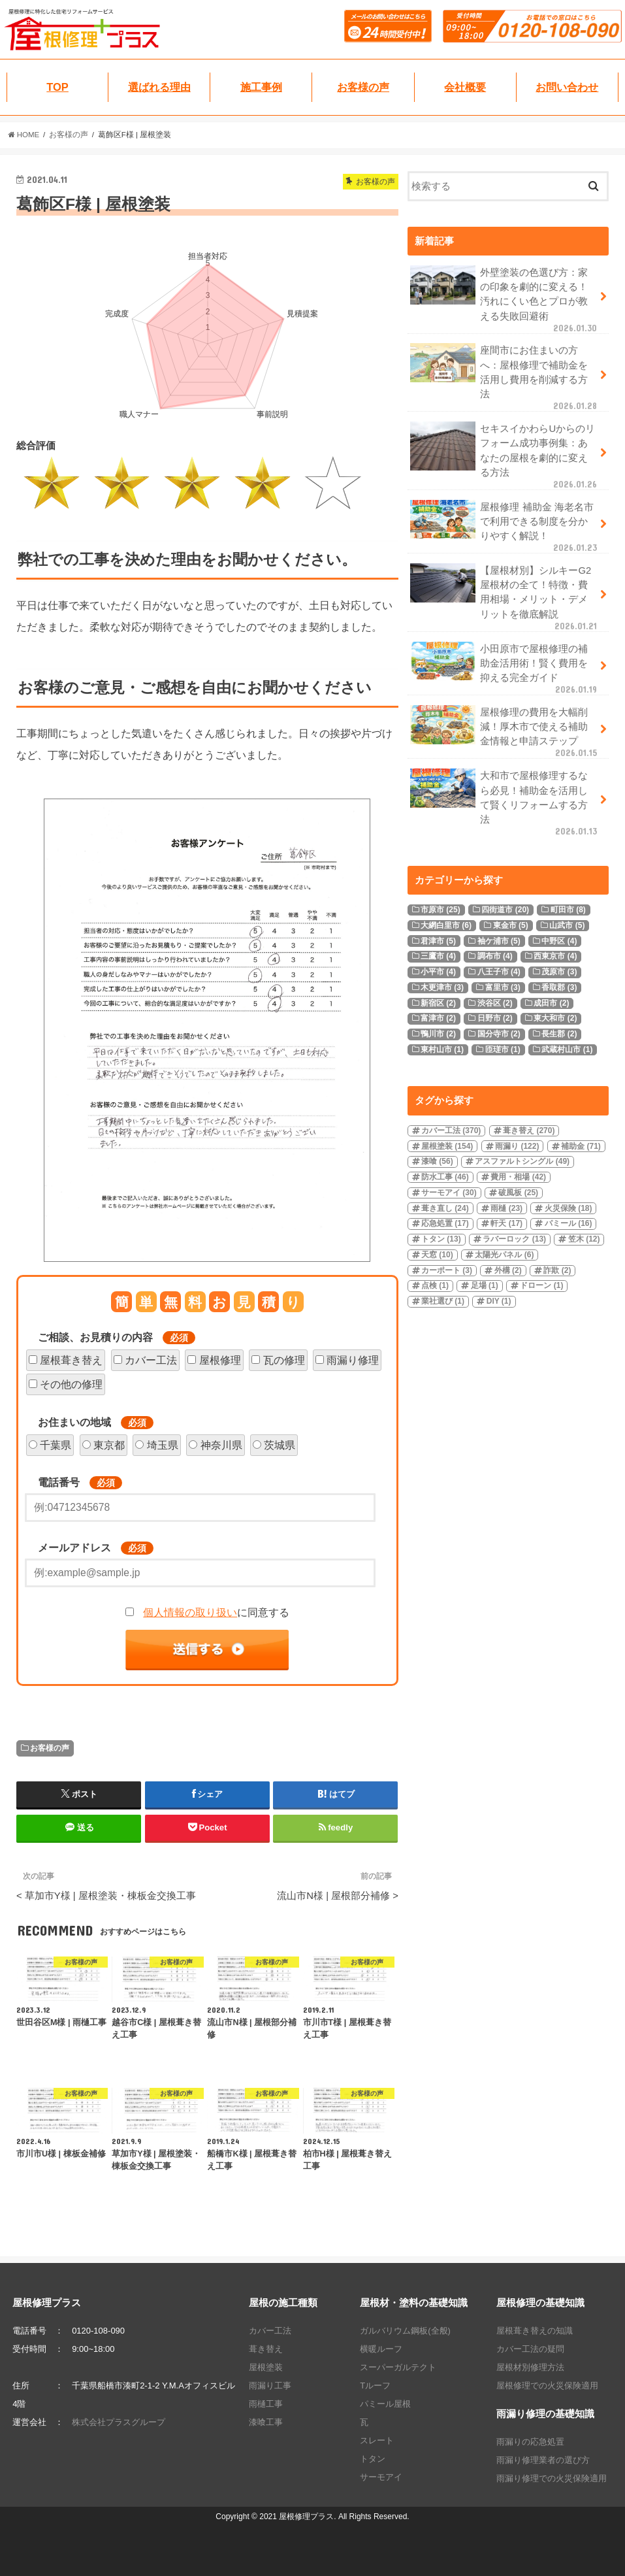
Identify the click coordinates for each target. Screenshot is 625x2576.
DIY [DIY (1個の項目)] (499, 1301)
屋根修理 (220, 1360)
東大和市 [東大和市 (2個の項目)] (555, 1018)
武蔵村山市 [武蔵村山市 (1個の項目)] (566, 1049)
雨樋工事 (266, 2404)
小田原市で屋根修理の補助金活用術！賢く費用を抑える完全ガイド (505, 668)
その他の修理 (71, 1384)
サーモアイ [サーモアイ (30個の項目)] (449, 1192)
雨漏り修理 (353, 1360)
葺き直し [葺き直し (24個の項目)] (445, 1208)
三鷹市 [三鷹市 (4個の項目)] (438, 956)
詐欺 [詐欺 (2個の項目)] (557, 1270)
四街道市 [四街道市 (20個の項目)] (505, 909)
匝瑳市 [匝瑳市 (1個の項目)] (503, 1049)
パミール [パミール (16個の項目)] (568, 1223)
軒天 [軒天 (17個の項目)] (506, 1223)
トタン (372, 2459)
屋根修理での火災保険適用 (547, 2385)
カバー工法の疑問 (530, 2349)
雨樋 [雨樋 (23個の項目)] (506, 1208)
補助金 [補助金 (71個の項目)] (581, 1146)
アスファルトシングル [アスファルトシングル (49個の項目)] (522, 1161)
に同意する (216, 1612)
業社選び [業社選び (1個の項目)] (442, 1301)
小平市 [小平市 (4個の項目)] (438, 971)
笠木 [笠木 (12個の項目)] (584, 1239)
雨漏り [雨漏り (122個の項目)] (517, 1146)
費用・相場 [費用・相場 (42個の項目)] (518, 1176)
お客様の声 (363, 87)
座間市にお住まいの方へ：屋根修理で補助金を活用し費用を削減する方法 (505, 377)
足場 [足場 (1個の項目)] (484, 1285)
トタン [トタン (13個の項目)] (441, 1239)
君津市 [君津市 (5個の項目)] (438, 941)
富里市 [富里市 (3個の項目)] (503, 987)
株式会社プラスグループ (118, 2422)
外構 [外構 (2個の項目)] (508, 1270)
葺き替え (266, 2349)
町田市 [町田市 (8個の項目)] (568, 909)
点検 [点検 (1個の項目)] (435, 1285)
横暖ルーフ (381, 2349)
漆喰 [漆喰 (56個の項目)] (437, 1161)
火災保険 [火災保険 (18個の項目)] (568, 1208)
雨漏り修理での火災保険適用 (551, 2478)
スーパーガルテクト (398, 2367)
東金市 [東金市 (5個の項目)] (510, 925)
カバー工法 (151, 1360)
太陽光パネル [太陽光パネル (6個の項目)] (504, 1254)
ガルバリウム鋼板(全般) (405, 2331)
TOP (57, 87)
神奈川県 (221, 1445)
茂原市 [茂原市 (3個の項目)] (559, 971)
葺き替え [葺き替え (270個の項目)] (528, 1130)
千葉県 (55, 1445)
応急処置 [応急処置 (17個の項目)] (445, 1223)
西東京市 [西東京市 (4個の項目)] (555, 956)
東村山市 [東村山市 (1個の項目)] (442, 1049)
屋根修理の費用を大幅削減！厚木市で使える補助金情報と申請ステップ (505, 732)
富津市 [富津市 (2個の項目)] (438, 1018)
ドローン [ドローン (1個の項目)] (541, 1285)
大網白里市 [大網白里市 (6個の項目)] (446, 925)
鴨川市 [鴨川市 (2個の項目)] (438, 1033)
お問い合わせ (567, 87)
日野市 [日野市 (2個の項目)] (495, 1018)
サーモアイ (381, 2477)
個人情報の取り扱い (190, 1612)
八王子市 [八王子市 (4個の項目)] (499, 971)
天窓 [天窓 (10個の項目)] (437, 1254)
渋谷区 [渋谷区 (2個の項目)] (495, 1003)
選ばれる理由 (159, 87)
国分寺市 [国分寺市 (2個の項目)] (499, 1033)
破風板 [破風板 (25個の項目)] (518, 1192)
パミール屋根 (385, 2404)
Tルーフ (375, 2385)
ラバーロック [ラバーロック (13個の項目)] (514, 1239)
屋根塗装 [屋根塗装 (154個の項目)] (447, 1146)
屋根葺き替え (71, 1360)
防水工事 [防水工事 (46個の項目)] (445, 1176)
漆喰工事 (266, 2422)
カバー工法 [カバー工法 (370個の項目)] (451, 1130)
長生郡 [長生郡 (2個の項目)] (559, 1033)
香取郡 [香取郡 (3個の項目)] (559, 987)
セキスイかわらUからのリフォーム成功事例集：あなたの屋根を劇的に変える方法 (505, 455)
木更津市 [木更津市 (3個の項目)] (442, 987)
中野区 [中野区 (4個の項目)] (559, 941)
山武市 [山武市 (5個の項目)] (567, 925)
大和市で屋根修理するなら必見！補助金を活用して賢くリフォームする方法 (505, 802)
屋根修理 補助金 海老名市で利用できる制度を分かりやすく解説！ (505, 526)
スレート (377, 2440)
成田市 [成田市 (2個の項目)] (551, 1003)
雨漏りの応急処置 (530, 2442)
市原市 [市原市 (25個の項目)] (440, 909)
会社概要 (465, 87)
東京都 (109, 1445)
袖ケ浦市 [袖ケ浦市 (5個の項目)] (499, 941)
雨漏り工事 (270, 2385)
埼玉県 (162, 1445)
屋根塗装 (266, 2367)
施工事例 (261, 87)
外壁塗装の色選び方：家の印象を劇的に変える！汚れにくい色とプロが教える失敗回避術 (505, 299)
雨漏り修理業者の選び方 (543, 2460)
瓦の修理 (284, 1360)
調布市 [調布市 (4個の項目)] (495, 956)
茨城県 (279, 1445)
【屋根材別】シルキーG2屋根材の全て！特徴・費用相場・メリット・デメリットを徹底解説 (505, 597)
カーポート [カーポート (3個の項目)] (446, 1270)
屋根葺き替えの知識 (534, 2331)
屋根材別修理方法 (530, 2367)
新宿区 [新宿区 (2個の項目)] (438, 1003)
